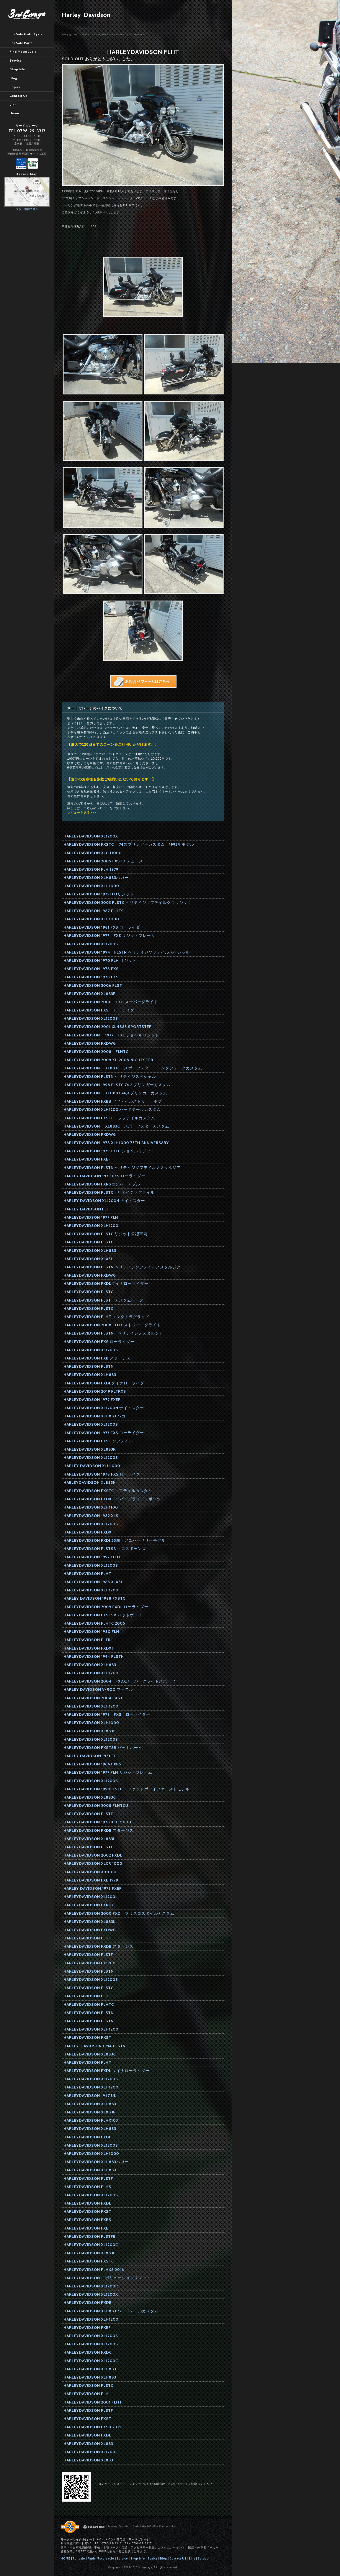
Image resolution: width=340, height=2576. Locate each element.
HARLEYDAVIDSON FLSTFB (90, 2236)
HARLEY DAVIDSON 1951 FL (90, 1755)
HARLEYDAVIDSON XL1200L (91, 1896)
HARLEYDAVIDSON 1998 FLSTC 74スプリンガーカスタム (117, 1084)
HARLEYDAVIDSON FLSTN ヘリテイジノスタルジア (113, 1333)
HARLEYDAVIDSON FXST (87, 2037)
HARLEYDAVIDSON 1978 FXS (91, 968)
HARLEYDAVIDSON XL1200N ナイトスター (104, 1407)
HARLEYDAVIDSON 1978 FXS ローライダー (104, 1474)
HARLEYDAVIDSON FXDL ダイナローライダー (106, 2070)
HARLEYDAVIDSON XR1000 (90, 1872)
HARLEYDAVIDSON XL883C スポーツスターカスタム (116, 1126)
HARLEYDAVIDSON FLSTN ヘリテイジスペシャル (110, 1076)
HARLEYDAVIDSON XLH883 (90, 1250)
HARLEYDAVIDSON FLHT (87, 1573)
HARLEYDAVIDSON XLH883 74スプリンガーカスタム (115, 1093)
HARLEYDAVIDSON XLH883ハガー (96, 877)
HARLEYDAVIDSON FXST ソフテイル (98, 1441)
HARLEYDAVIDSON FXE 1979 (91, 1880)
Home (14, 113)
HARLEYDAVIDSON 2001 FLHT (93, 2402)
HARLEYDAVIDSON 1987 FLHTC (94, 910)
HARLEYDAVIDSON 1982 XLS (91, 1515)
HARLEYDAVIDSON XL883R (90, 993)
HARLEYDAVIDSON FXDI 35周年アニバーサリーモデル (114, 1540)
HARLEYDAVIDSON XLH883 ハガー (97, 1416)
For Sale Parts (21, 43)
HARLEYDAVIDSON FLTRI (88, 1639)
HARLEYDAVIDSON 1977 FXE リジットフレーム (109, 935)
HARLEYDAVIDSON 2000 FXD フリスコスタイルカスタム (119, 1913)
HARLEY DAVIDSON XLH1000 (92, 1465)
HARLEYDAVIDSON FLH (86, 1996)
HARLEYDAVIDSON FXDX (87, 1532)
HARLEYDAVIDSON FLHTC (89, 2004)
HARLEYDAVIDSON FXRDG (89, 1905)
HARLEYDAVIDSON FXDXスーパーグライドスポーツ (112, 1499)
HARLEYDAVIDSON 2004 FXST (93, 1698)
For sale (79, 2558)
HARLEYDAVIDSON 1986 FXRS (92, 1764)
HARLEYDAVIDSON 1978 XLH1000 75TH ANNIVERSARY (116, 1142)
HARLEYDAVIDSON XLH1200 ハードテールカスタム (112, 1109)
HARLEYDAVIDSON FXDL (87, 2137)
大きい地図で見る (27, 209)
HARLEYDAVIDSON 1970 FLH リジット (100, 960)
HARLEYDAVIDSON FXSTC (89, 2261)
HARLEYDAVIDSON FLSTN (89, 1366)
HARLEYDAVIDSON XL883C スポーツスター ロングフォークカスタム (133, 1068)
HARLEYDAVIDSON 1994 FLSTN (94, 1656)
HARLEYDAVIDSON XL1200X (91, 836)
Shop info (138, 2558)
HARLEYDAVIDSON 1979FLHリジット (99, 894)
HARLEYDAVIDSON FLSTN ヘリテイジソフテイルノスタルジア (122, 1167)
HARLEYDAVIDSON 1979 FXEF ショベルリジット (109, 1151)
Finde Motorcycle (101, 2558)
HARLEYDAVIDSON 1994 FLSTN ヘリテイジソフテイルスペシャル (127, 952)
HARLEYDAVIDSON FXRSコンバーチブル (102, 1184)
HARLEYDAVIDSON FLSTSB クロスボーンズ (105, 1548)
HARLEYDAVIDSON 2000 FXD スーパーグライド (111, 1002)
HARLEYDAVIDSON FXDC (88, 2352)
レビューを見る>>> (81, 812)
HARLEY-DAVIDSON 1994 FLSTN (95, 2046)
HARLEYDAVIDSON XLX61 (88, 1258)
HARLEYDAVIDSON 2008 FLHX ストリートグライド (112, 1325)
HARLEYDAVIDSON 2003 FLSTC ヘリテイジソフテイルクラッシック (127, 902)
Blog (163, 2558)
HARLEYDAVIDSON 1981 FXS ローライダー (104, 927)
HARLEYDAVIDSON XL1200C (91, 2244)
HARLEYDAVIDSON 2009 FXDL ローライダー (106, 1606)
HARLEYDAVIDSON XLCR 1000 (93, 1863)
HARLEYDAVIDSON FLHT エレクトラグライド (106, 1316)
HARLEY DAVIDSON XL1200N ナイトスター (104, 1200)
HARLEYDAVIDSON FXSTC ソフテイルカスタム (109, 1118)
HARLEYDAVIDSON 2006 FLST (93, 985)
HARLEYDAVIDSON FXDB (88, 2302)
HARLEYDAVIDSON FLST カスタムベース (104, 1300)
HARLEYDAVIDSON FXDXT (89, 1648)
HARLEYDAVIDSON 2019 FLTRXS (95, 1391)
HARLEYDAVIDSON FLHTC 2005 (94, 1623)
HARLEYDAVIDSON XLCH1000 (93, 852)
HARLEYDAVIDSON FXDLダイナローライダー (106, 1283)
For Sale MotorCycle (26, 34)
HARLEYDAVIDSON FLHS (87, 2186)
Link (192, 2558)
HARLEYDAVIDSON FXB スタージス (97, 1358)
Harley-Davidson (103, 34)
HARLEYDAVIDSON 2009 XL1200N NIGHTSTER (108, 1059)
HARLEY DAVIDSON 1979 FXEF (93, 1888)
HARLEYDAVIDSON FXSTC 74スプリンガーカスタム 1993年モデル (129, 844)
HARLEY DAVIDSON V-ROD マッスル (98, 1689)
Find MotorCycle (23, 52)
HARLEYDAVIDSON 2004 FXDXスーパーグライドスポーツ (119, 1681)
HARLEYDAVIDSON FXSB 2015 (92, 2427)
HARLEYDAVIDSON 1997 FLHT (92, 1557)
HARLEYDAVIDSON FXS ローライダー (101, 1010)
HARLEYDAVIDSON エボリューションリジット (107, 2278)
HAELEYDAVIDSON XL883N (90, 1482)
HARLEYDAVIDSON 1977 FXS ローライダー (104, 1432)
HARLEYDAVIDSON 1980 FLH (91, 1631)
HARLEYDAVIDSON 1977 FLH (91, 1217)
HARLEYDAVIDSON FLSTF (88, 1813)
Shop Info (17, 69)
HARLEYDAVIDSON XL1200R (91, 2286)
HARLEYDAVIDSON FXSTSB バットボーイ (103, 1615)
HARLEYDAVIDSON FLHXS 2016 (94, 2269)
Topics (152, 2558)
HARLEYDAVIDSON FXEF (87, 1159)
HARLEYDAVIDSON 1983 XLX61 (93, 1581)
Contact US (178, 2558)
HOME (65, 2558)
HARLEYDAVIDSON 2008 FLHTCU (96, 1805)
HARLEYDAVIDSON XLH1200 (91, 1225)
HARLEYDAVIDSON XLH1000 (91, 885)
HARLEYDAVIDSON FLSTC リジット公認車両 (105, 1233)
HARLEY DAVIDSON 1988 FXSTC (94, 1598)
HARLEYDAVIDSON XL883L (89, 1838)
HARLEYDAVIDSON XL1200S (91, 944)
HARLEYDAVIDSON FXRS (87, 2219)
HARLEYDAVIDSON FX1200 (90, 1963)
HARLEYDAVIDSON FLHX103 (91, 2120)
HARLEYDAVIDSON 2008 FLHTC (96, 1051)
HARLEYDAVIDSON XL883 (88, 2443)
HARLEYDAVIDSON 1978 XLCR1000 (97, 1822)
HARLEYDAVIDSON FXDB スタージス (98, 1830)
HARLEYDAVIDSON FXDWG (90, 1043)
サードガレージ (70, 34)
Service (122, 2558)
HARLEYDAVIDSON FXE (86, 2228)
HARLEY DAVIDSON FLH (87, 1209)
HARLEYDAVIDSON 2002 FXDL (93, 1855)
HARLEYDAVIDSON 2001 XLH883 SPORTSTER (108, 1026)
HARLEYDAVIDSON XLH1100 (91, 1507)
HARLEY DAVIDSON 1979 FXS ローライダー (104, 1176)
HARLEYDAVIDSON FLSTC (88, 1242)
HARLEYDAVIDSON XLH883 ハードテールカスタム (111, 2311)
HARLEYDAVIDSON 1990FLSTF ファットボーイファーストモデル (127, 1789)
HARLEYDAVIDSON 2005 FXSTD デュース (103, 861)
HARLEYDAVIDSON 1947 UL (90, 2095)
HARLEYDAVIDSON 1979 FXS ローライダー (107, 1714)
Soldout (86, 34)
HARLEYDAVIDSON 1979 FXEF (92, 1399)
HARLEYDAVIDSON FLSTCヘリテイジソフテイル (109, 1192)
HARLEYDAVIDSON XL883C (90, 1731)
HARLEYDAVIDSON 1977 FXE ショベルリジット (111, 1035)
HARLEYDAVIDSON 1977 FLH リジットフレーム (108, 1772)
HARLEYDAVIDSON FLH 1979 (91, 869)
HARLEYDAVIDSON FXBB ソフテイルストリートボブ (113, 1101)
